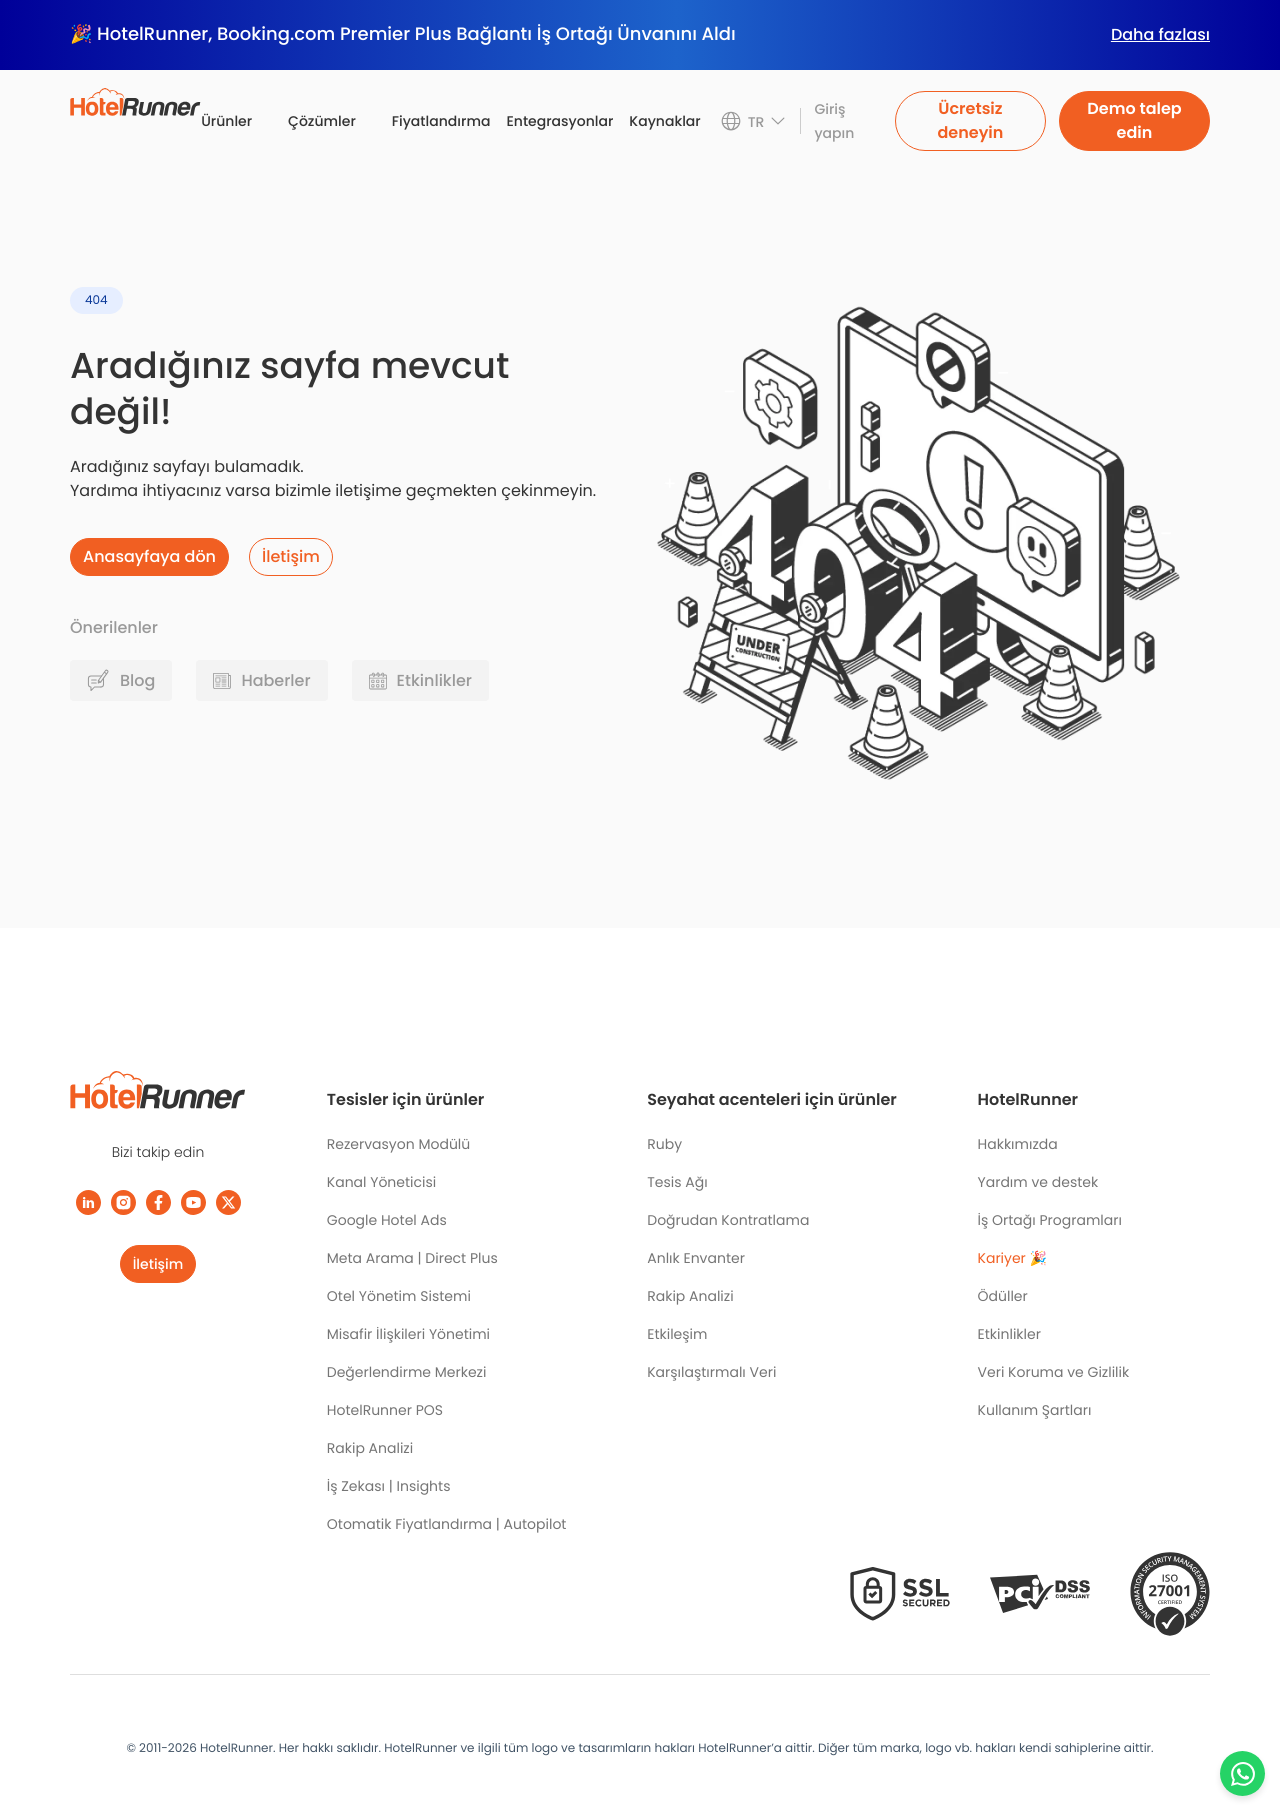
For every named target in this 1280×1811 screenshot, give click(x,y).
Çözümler (322, 121)
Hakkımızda (1018, 1144)
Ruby (664, 1144)
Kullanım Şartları (1035, 1410)
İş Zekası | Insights (389, 1486)
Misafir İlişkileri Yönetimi (408, 1334)
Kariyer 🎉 (1012, 1258)
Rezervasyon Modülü (398, 1144)
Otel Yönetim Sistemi (399, 1296)
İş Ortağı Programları (1050, 1220)
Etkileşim (677, 1334)
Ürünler (226, 121)
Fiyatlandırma (441, 121)
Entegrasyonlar (559, 121)
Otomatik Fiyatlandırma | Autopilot (447, 1524)
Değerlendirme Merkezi (407, 1372)
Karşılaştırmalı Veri (711, 1372)
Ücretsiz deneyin (970, 120)
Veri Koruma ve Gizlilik (1054, 1372)
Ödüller (1003, 1296)
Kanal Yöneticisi (381, 1182)
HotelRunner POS (385, 1410)
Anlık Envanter (696, 1258)
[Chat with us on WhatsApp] (1242, 1773)
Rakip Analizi (370, 1448)
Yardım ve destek (1038, 1182)
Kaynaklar (664, 121)
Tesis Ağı (677, 1182)
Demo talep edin (1134, 120)
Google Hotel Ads (387, 1220)
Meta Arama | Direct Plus (412, 1258)
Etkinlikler (1009, 1334)
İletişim (158, 1264)
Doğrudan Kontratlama (728, 1220)
